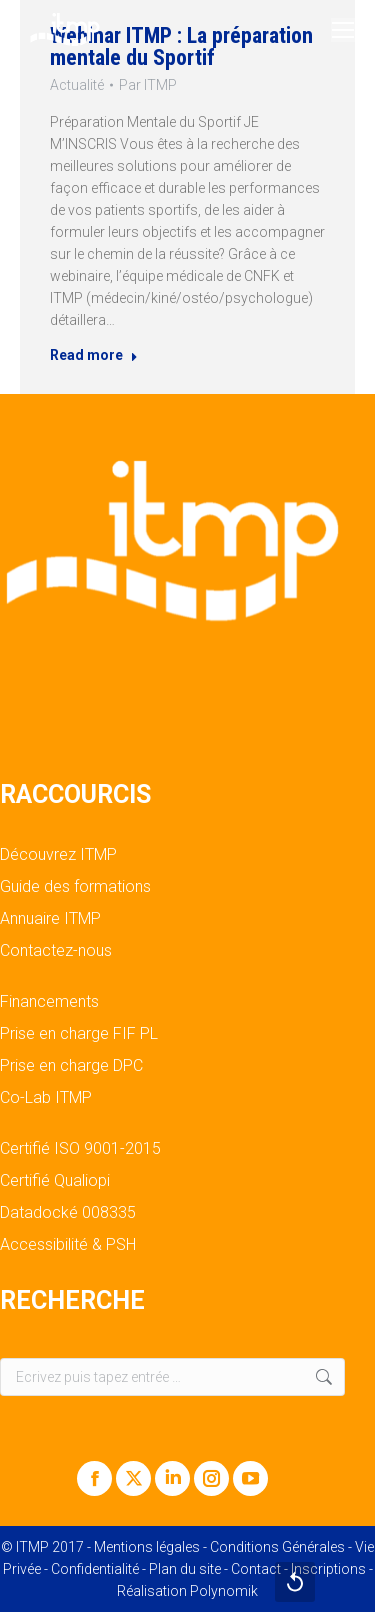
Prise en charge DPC (71, 1066)
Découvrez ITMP (58, 855)
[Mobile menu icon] (343, 30)
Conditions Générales (277, 1547)
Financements (49, 1002)
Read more (94, 355)
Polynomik (224, 1591)
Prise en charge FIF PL (79, 1034)
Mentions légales (147, 1547)
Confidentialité (95, 1569)
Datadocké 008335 (68, 1213)
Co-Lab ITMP (46, 1098)
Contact (256, 1569)
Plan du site (185, 1569)
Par (148, 85)
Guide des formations (75, 887)
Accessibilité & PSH (68, 1245)
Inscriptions (328, 1569)
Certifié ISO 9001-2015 (80, 1149)
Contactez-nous (56, 951)
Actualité (77, 85)
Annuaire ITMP (50, 919)
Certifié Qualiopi (55, 1181)
